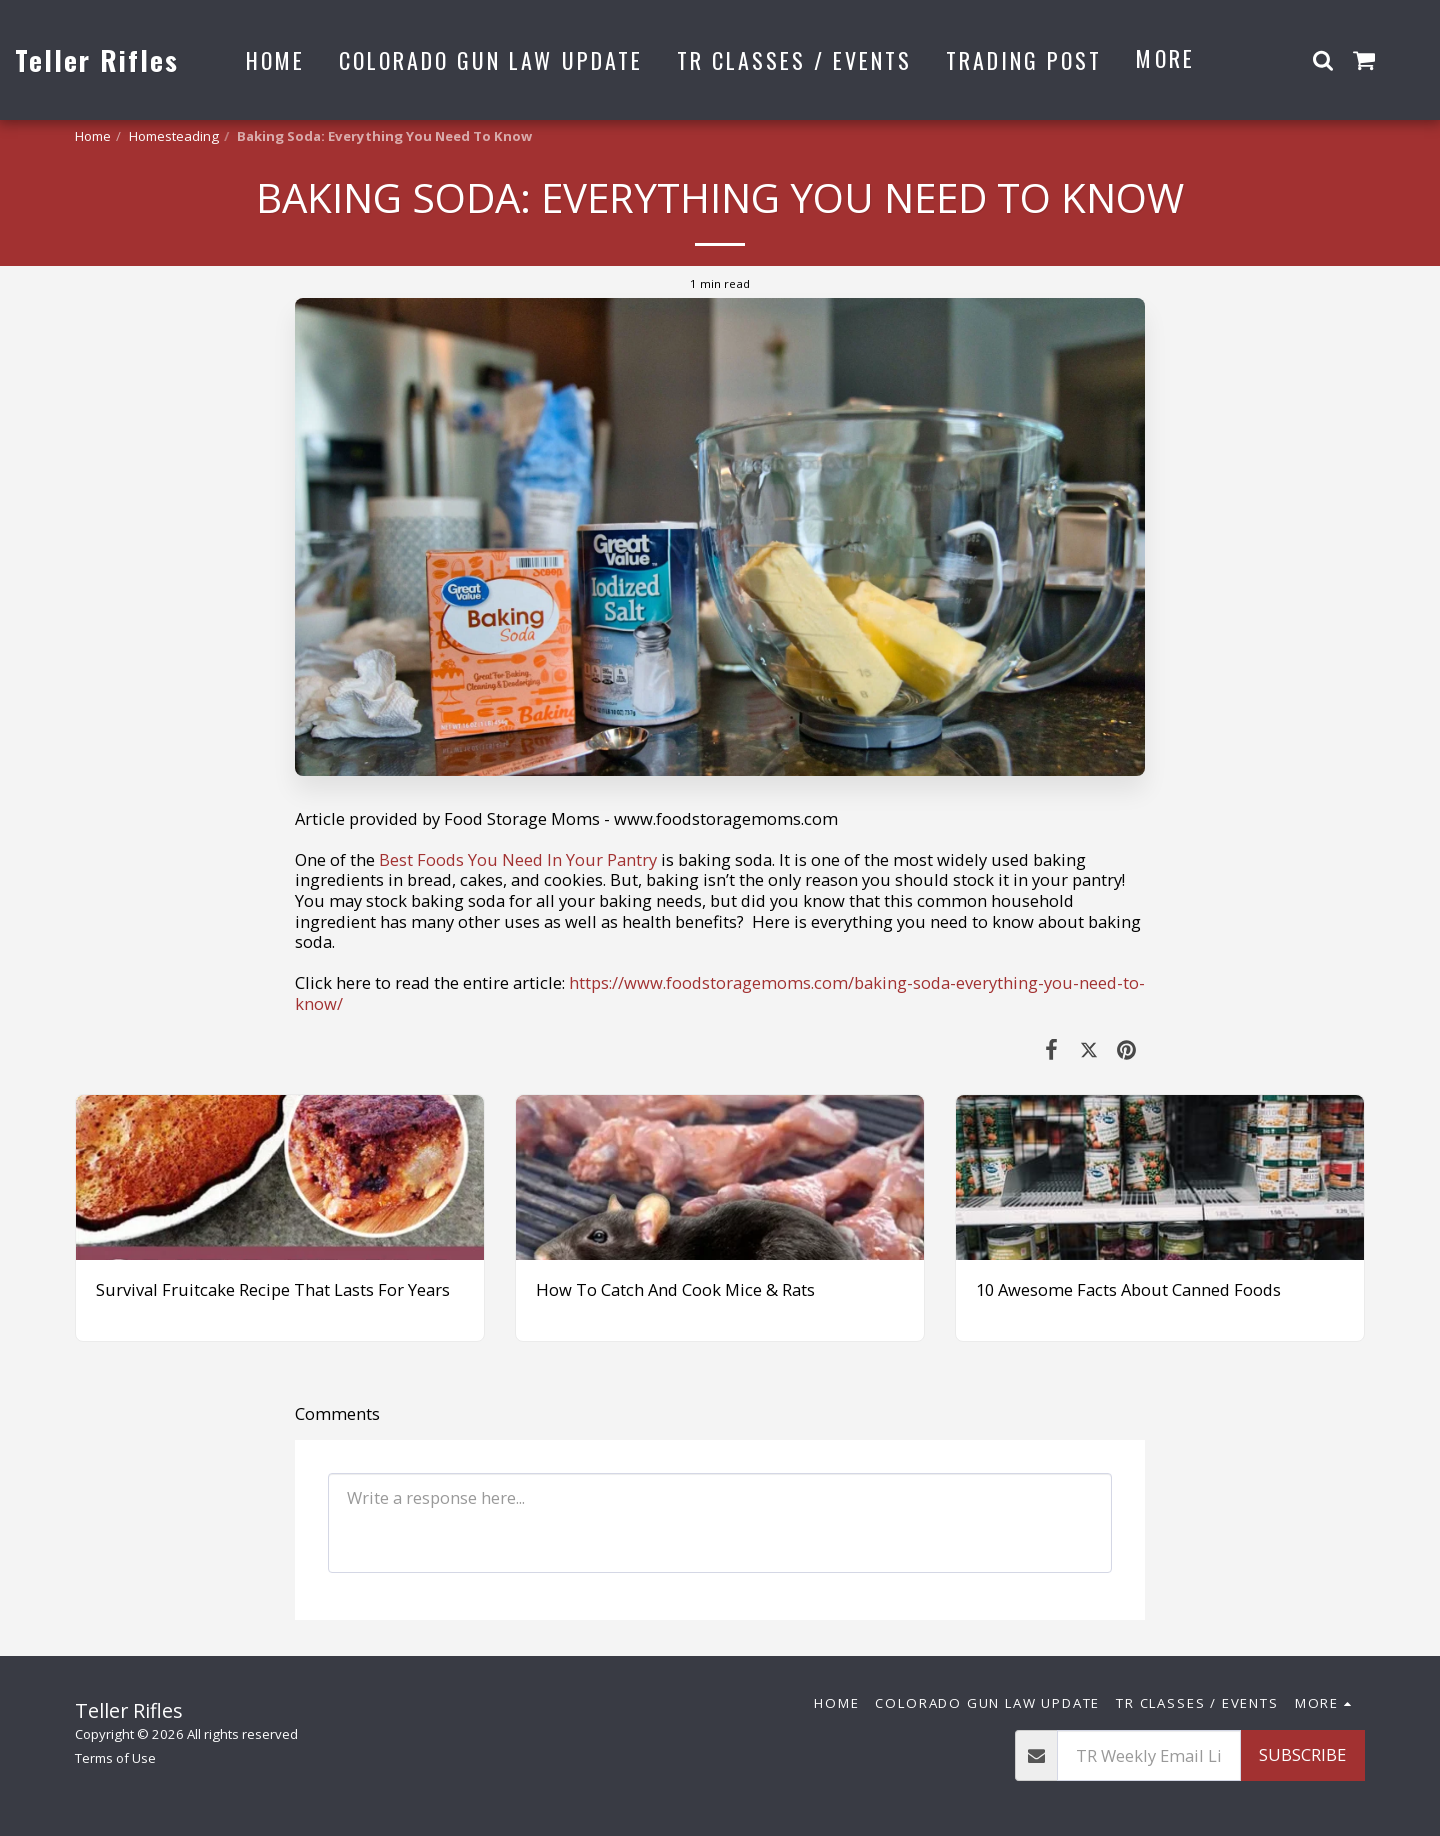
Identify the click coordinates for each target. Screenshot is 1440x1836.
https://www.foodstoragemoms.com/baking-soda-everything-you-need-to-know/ (720, 993)
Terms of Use (115, 1758)
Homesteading (174, 136)
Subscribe (1302, 1754)
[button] (1323, 59)
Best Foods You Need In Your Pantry (516, 859)
